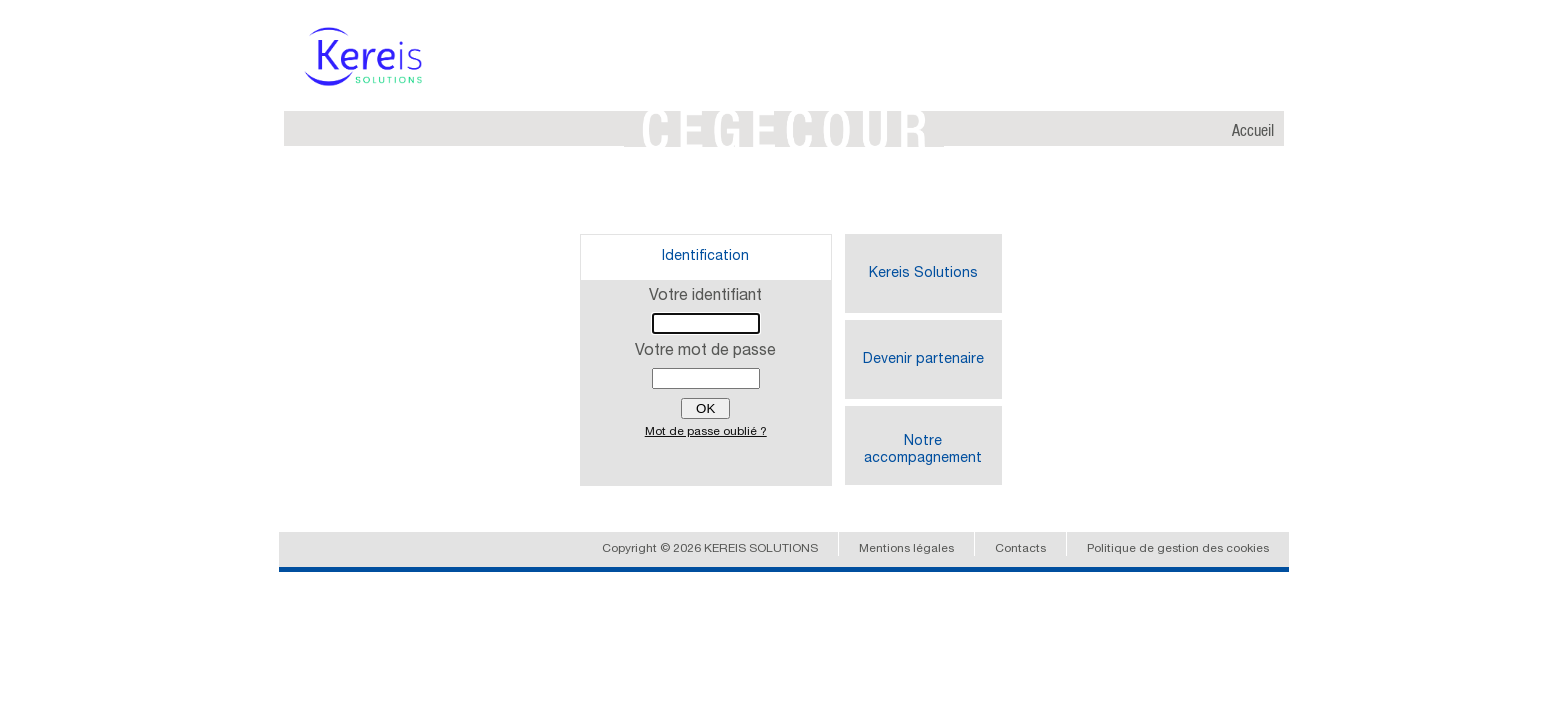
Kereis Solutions (923, 274)
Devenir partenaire (923, 360)
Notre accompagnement (923, 450)
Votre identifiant (705, 297)
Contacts (1020, 549)
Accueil (1253, 132)
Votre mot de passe (705, 352)
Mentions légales (906, 549)
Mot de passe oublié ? (706, 432)
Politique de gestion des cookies (1178, 549)
